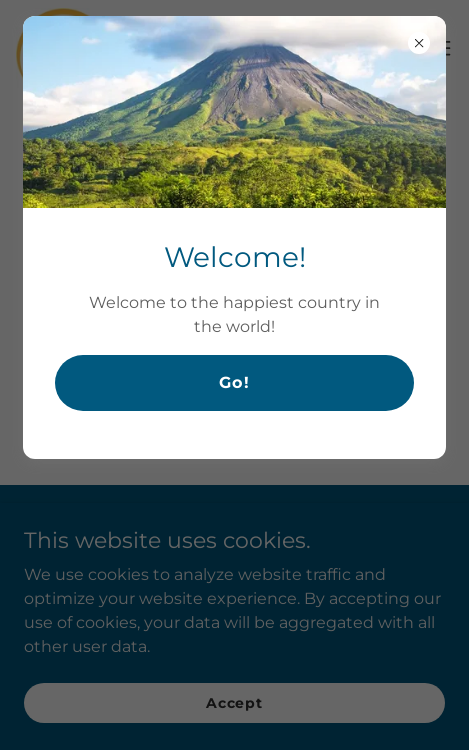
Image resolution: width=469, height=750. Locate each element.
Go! (234, 382)
